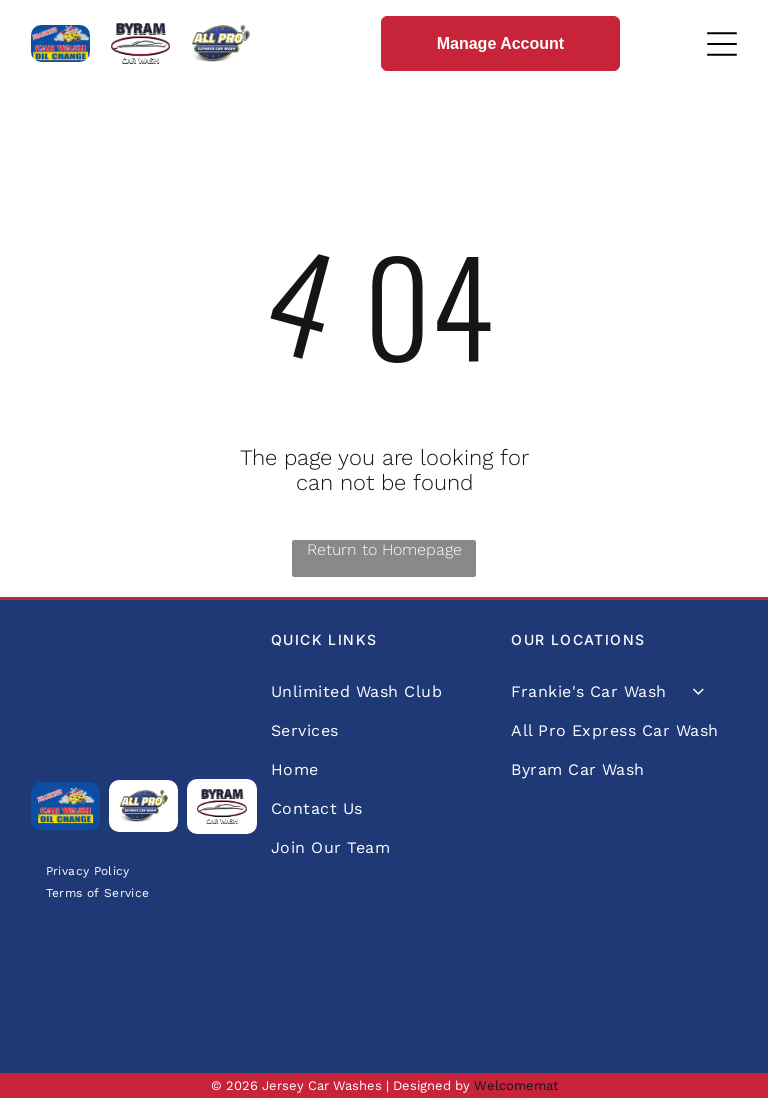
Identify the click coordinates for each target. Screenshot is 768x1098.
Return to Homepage (384, 549)
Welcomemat (516, 1085)
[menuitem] (88, 870)
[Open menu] (722, 44)
